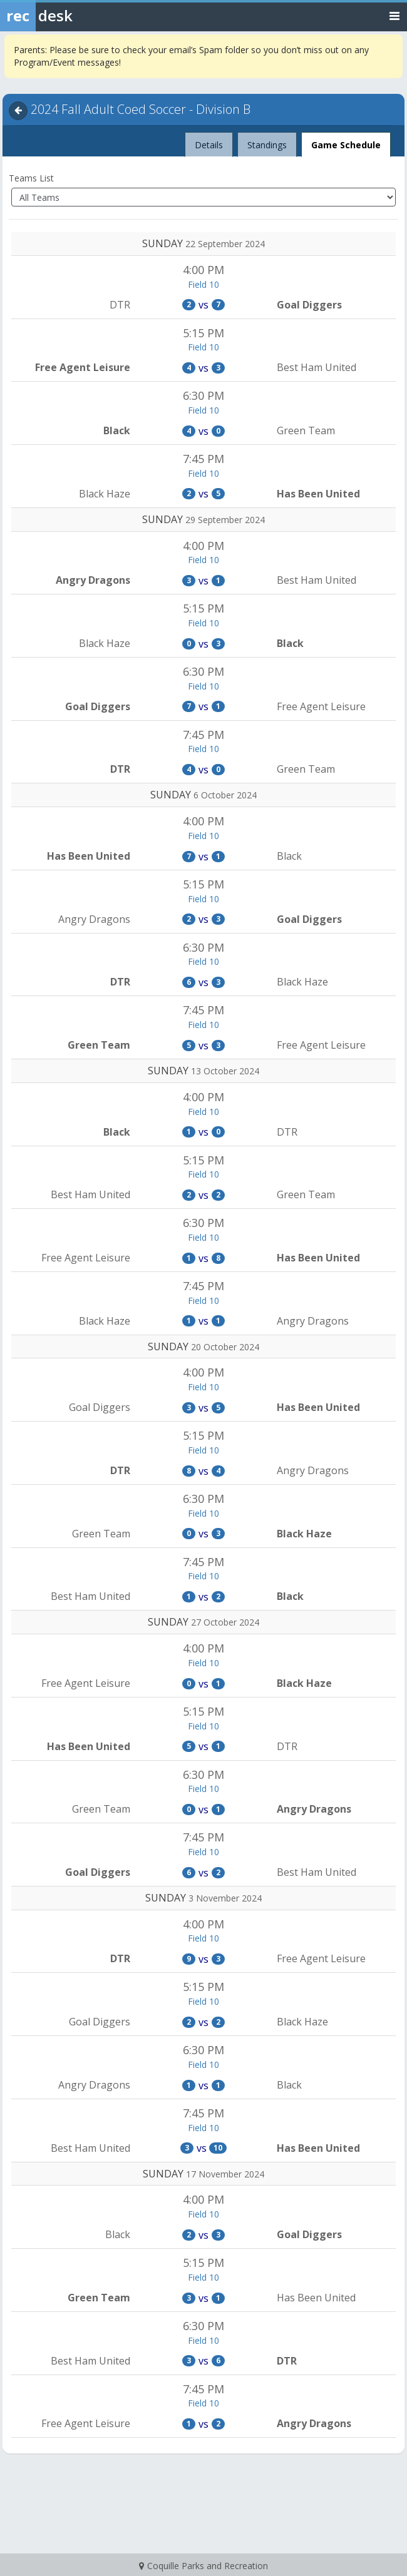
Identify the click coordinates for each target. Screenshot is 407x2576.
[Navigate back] (18, 110)
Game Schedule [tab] (346, 145)
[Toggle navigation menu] (394, 15)
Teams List (31, 178)
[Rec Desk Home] (69, 15)
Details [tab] (209, 141)
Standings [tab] (267, 145)
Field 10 (203, 284)
